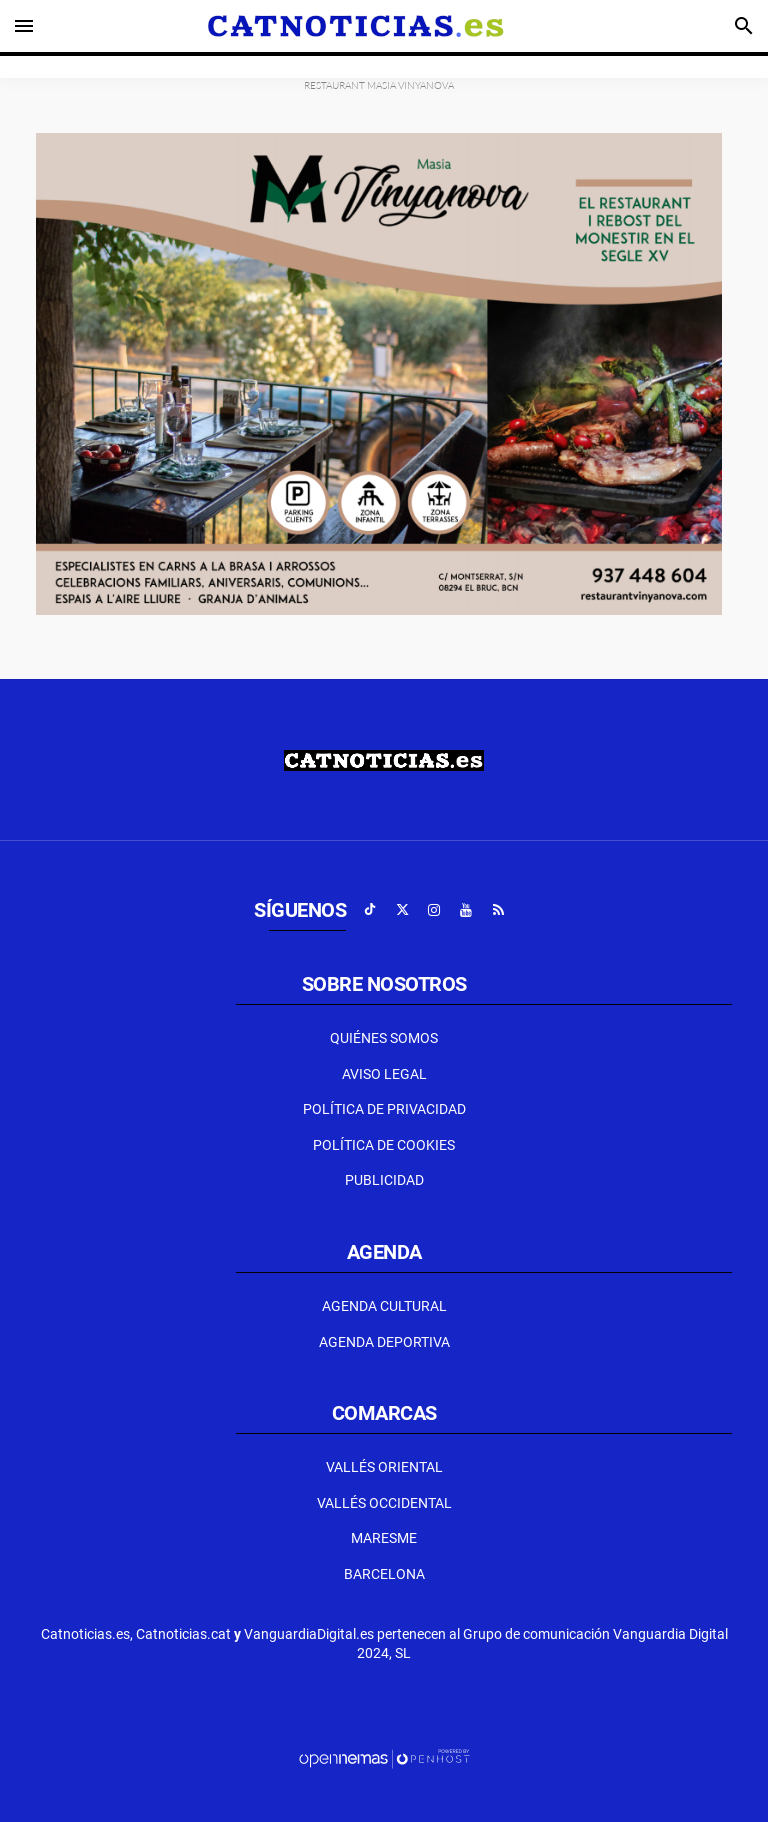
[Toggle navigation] (24, 26)
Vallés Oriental (384, 1467)
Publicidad (384, 1180)
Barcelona (384, 1574)
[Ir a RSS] (498, 910)
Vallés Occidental (384, 1503)
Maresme (384, 1538)
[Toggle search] (744, 26)
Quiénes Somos (384, 1038)
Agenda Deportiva (384, 1342)
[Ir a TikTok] (370, 910)
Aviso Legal (384, 1074)
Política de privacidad (384, 1109)
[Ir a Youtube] (466, 910)
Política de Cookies (384, 1145)
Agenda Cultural (384, 1306)
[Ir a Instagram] (434, 910)
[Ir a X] (402, 910)
